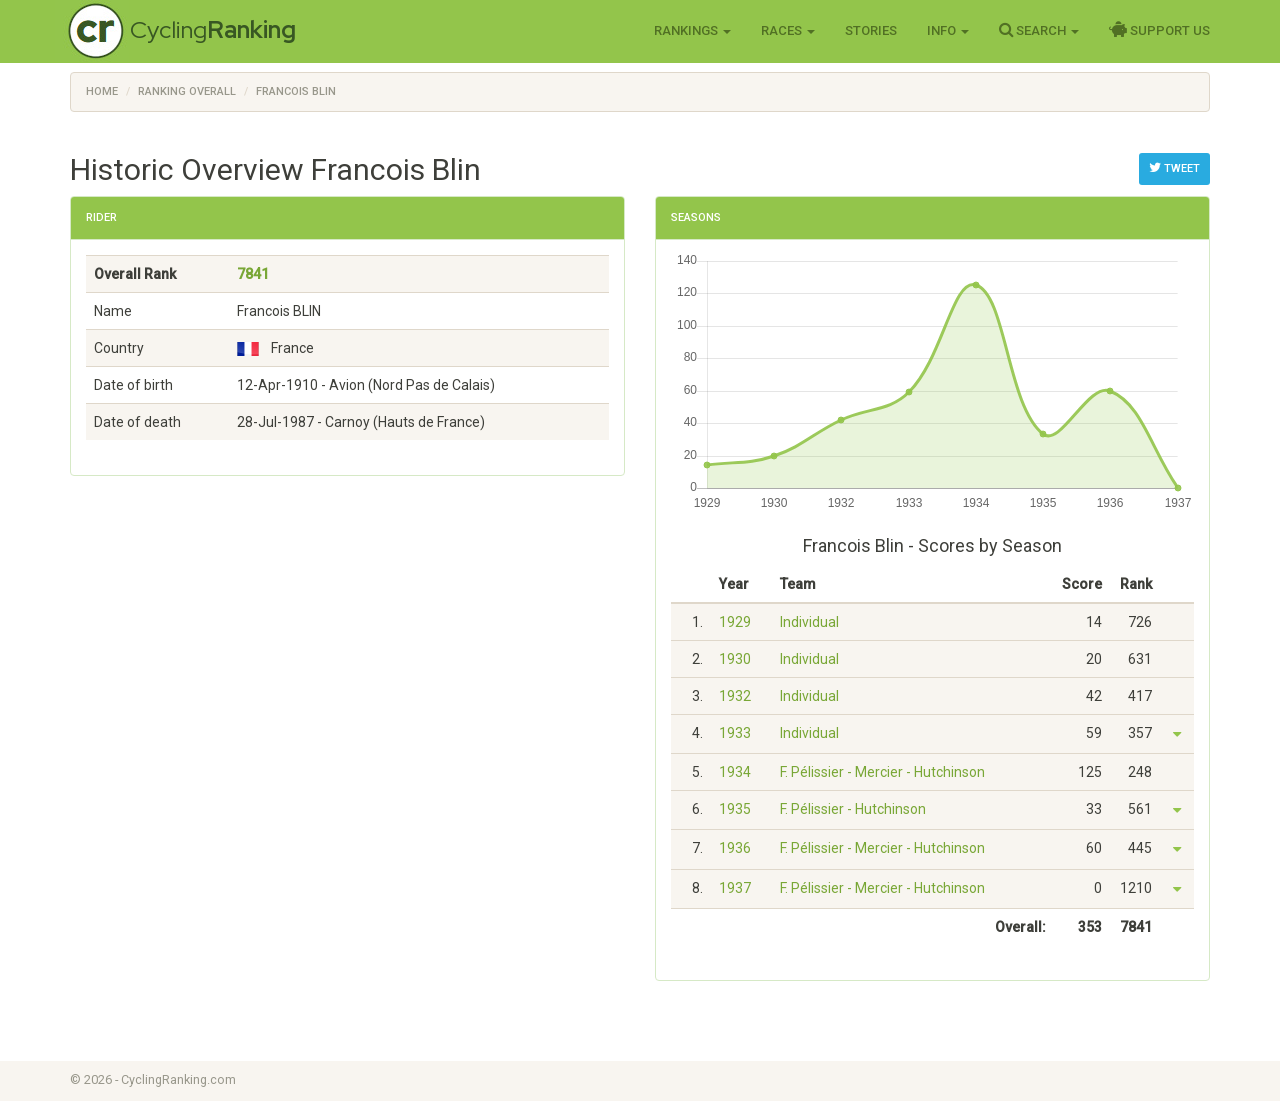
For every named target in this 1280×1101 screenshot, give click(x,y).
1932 (735, 696)
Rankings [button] (692, 30)
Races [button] (788, 30)
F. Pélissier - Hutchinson (853, 809)
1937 (735, 888)
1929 (735, 622)
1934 (735, 772)
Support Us (1159, 30)
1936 (735, 848)
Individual (809, 622)
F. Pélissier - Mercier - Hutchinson (882, 772)
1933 (735, 733)
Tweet (1174, 168)
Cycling (213, 29)
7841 (253, 274)
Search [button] (1039, 30)
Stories (871, 30)
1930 (735, 659)
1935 (735, 809)
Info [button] (948, 30)
